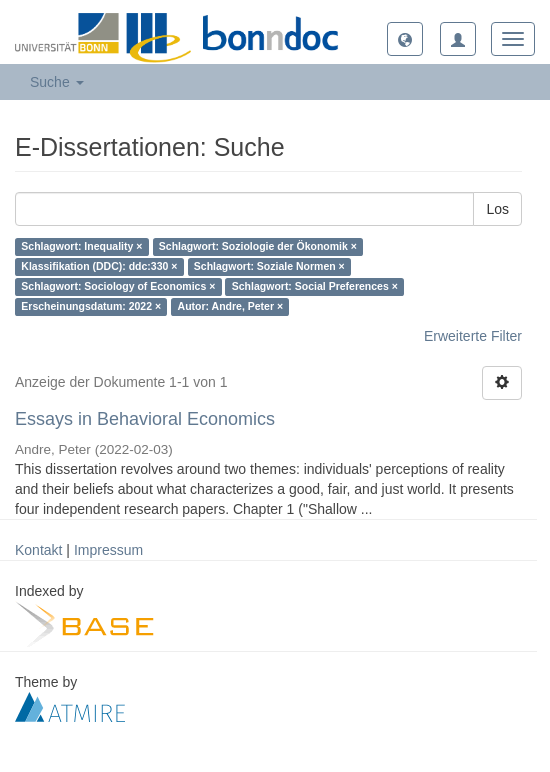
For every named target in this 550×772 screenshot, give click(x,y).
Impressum (108, 550)
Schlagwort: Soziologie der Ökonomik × (258, 247)
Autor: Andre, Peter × (231, 307)
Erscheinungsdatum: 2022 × (91, 307)
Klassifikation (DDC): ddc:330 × (99, 267)
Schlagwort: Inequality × (81, 247)
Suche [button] (57, 82)
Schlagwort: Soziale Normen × (269, 267)
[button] (405, 39)
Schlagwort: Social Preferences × (315, 287)
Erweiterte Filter (473, 336)
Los (497, 209)
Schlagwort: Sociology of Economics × (118, 287)
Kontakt (38, 550)
